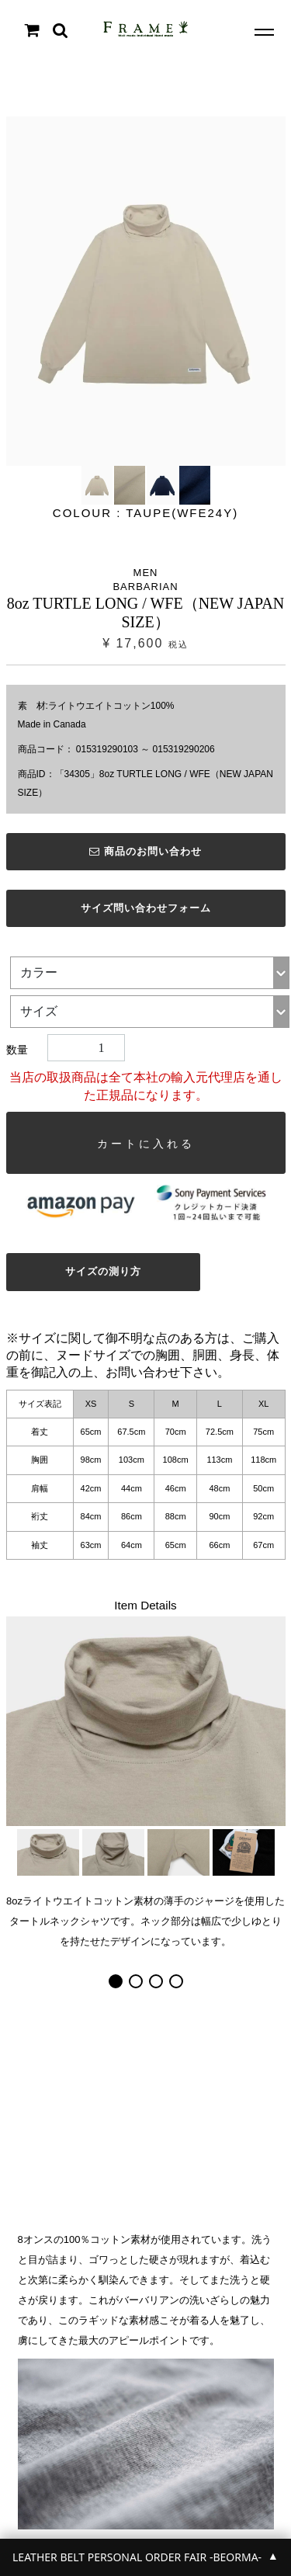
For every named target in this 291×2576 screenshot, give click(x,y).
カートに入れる (146, 1143)
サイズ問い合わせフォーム (146, 908)
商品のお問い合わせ (145, 851)
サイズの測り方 (103, 1271)
